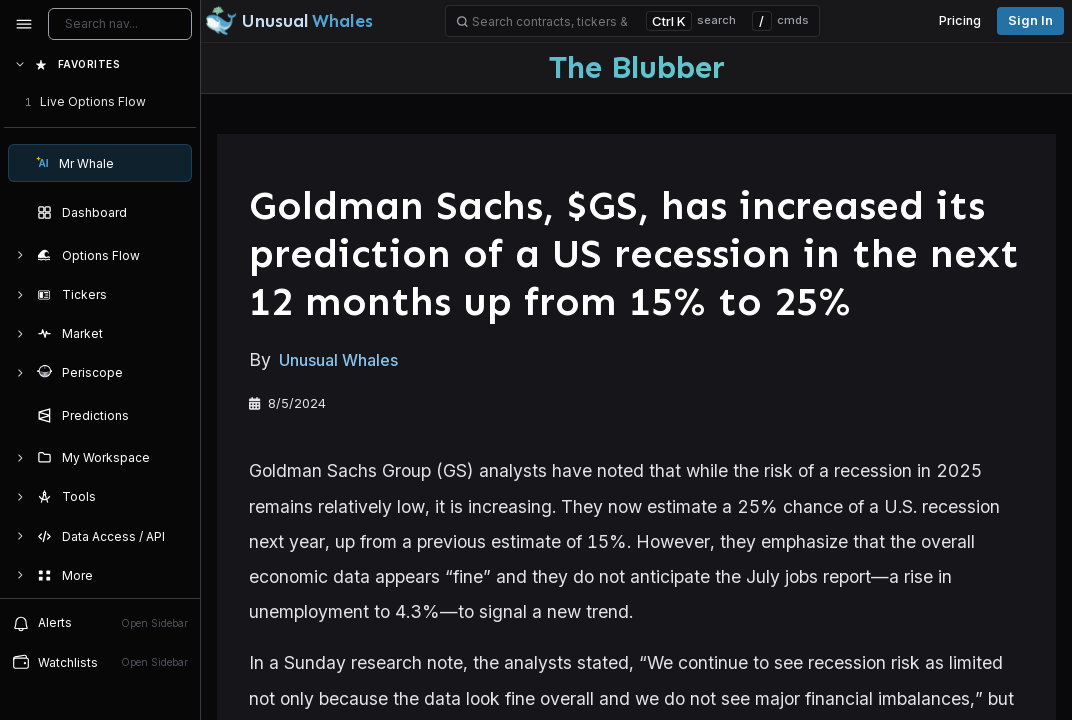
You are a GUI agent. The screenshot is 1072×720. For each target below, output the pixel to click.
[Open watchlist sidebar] (100, 662)
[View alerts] (100, 623)
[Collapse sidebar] (24, 24)
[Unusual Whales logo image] (289, 21)
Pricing (960, 20)
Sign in (1030, 20)
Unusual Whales (338, 360)
